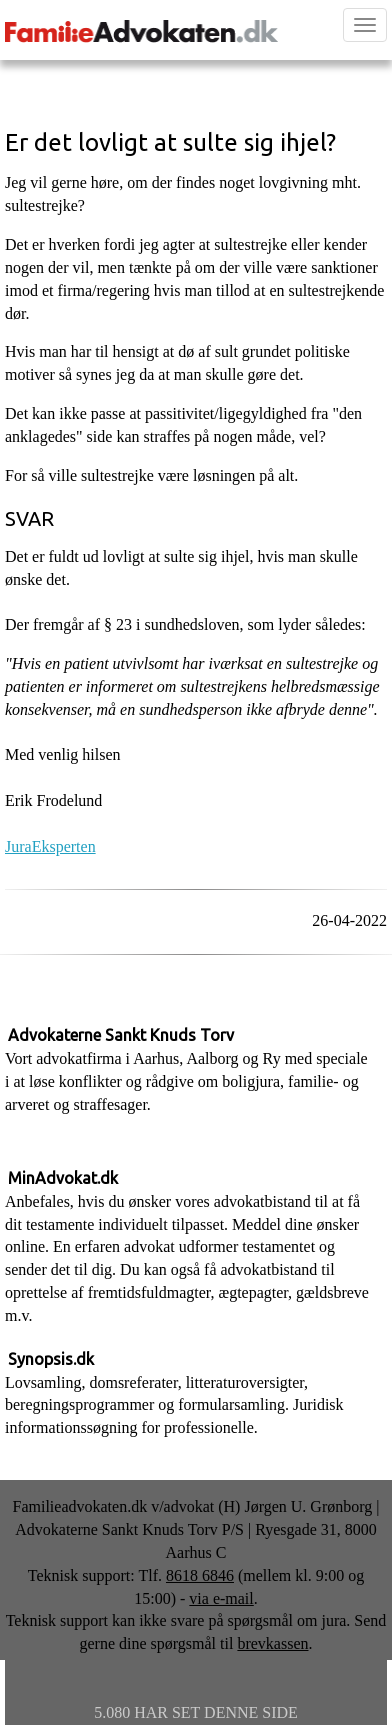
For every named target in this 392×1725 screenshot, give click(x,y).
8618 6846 (200, 1575)
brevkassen (272, 1643)
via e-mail (221, 1598)
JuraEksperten (50, 846)
